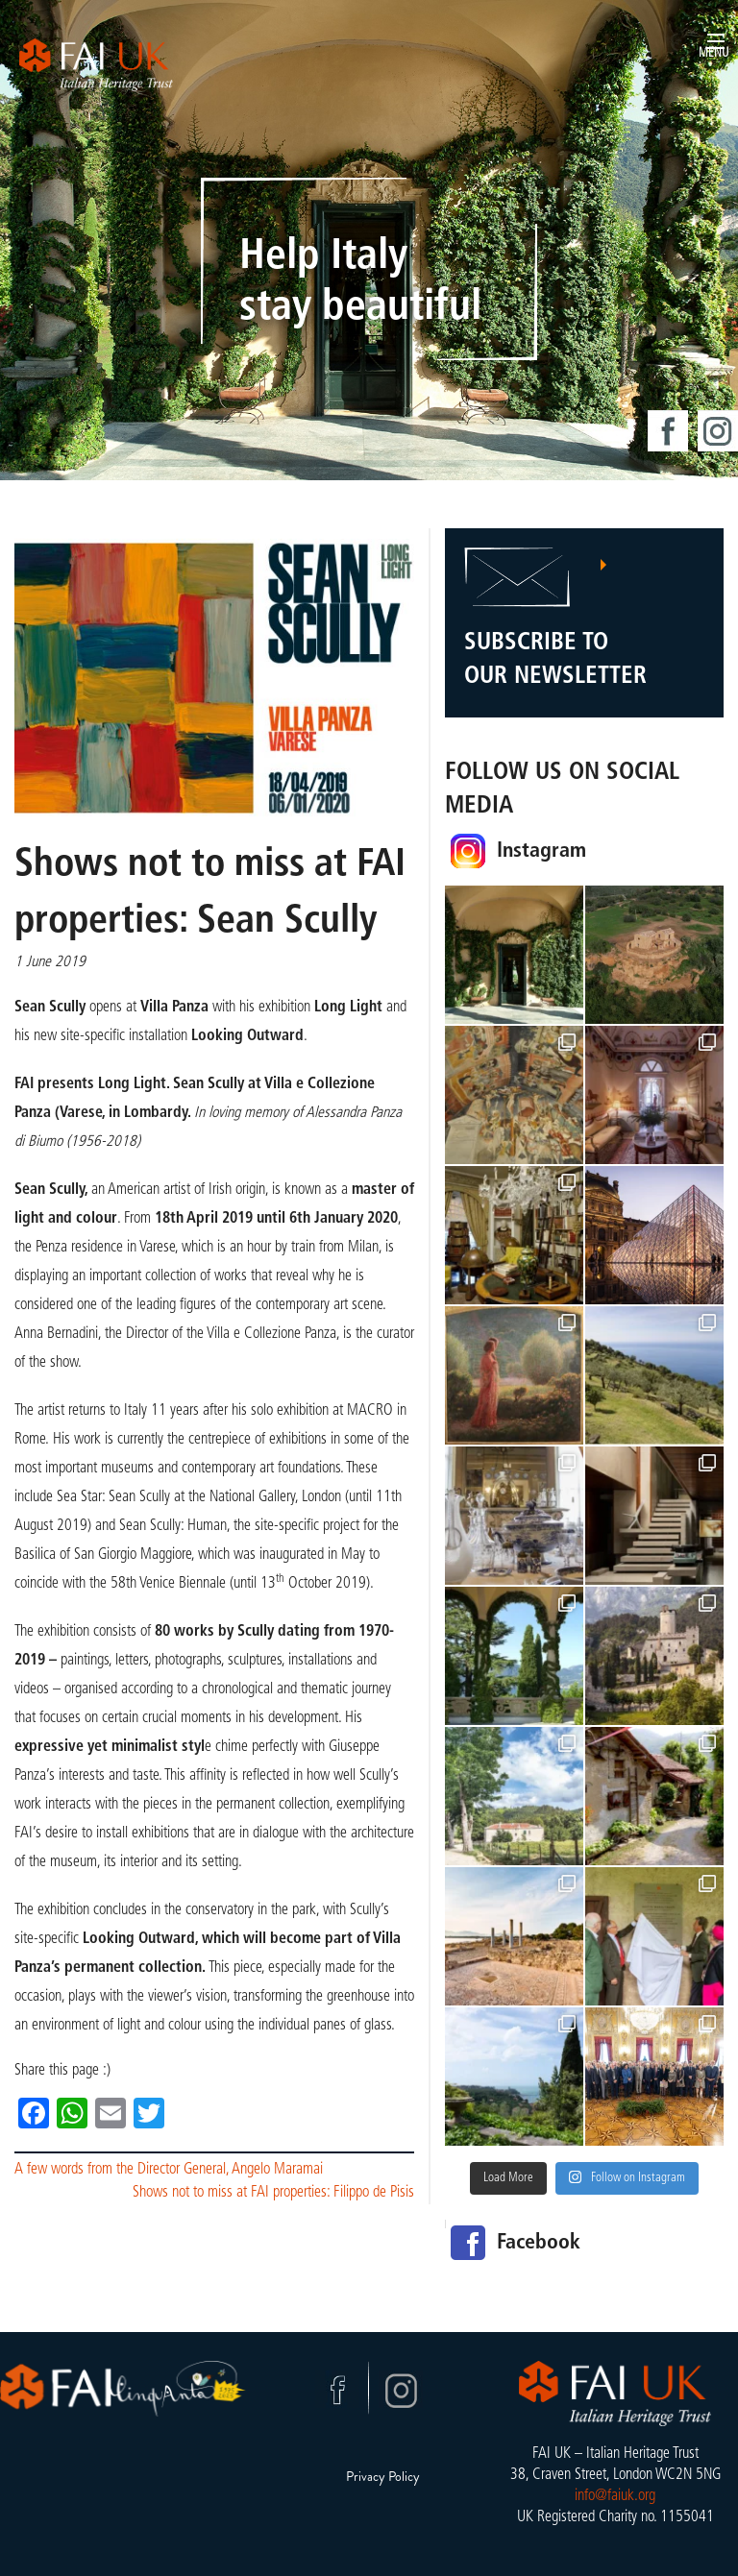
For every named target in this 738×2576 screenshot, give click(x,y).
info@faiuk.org (615, 2496)
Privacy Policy (383, 2476)
